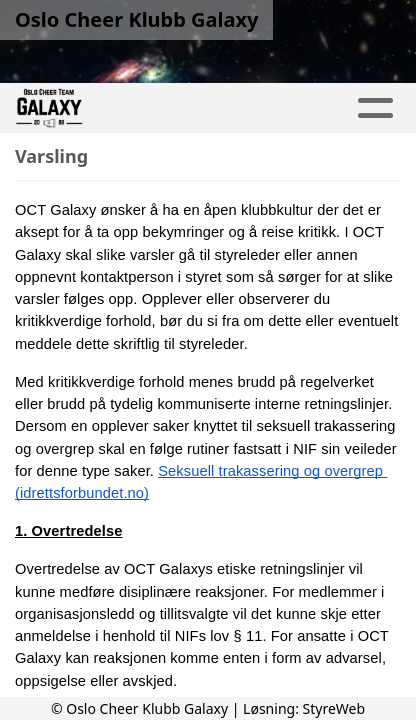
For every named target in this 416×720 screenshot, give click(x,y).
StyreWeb (334, 708)
